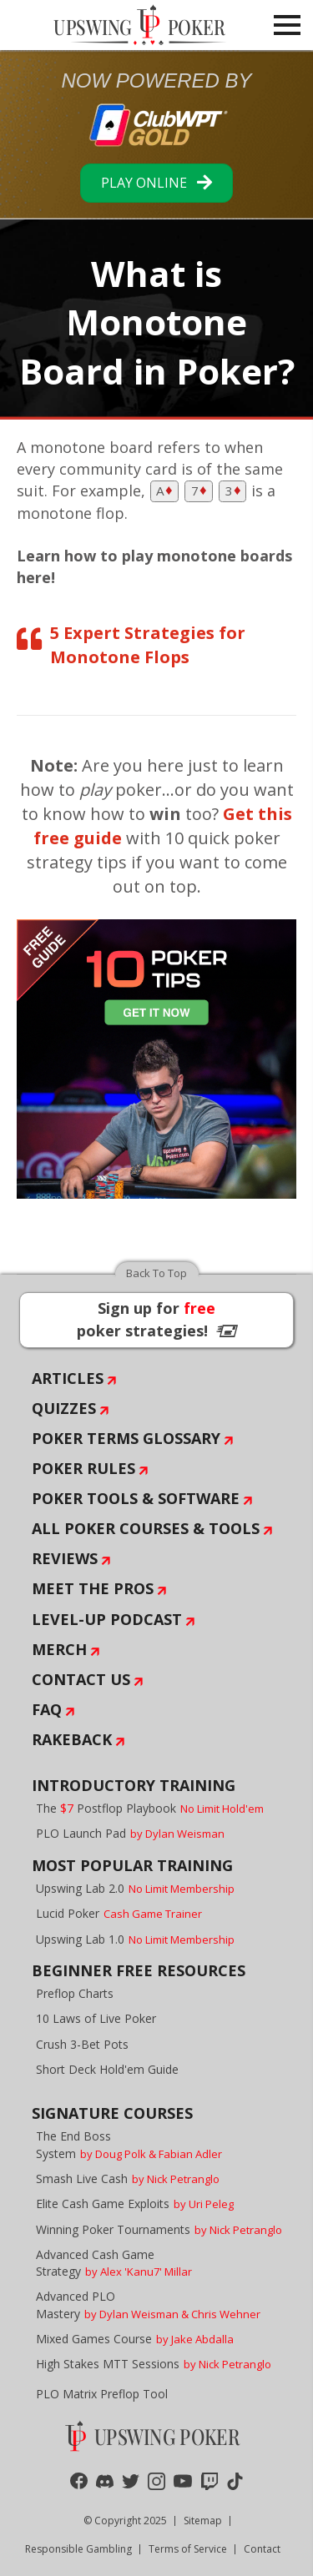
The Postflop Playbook (150, 1808)
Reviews (65, 1558)
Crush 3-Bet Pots (82, 2044)
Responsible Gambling (78, 2549)
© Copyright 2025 (125, 2520)
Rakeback (72, 1739)
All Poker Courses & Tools (146, 1528)
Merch (59, 1649)
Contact (262, 2549)
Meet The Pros (93, 1588)
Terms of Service (188, 2549)
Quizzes (64, 1408)
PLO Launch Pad (130, 1833)
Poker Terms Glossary (126, 1438)
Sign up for (157, 1319)
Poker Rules (83, 1468)
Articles (67, 1378)
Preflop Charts (75, 1993)
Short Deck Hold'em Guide (107, 2069)
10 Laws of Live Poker (96, 2018)
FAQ (47, 1709)
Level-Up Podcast (107, 1619)
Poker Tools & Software (136, 1498)
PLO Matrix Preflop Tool (102, 2394)
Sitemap (203, 2520)
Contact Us (81, 1679)
